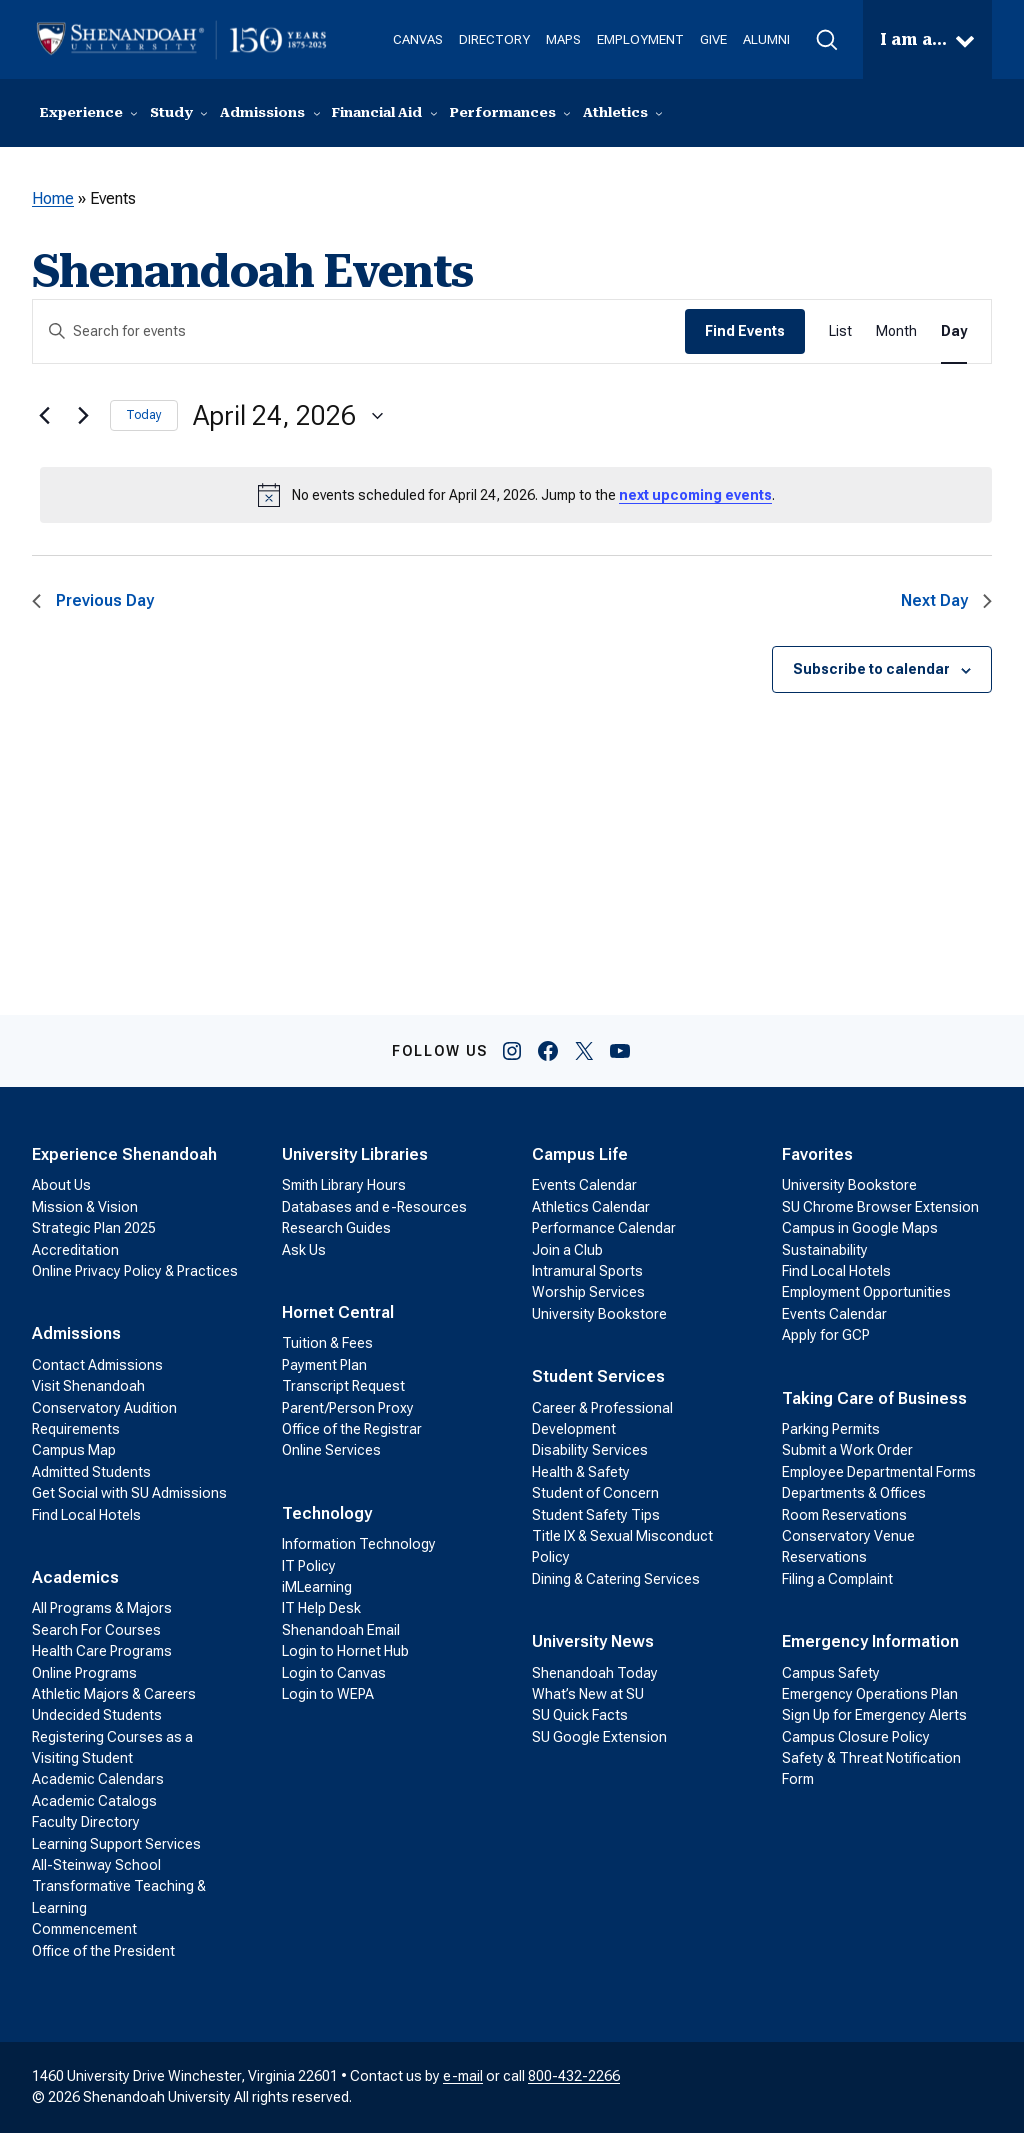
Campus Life (580, 1159)
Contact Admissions (97, 1370)
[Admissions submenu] (317, 116)
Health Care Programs (102, 1656)
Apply (955, 115)
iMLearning (317, 1592)
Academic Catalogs (94, 1806)
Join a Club (567, 1255)
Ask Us (304, 1255)
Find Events (745, 336)
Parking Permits (831, 1434)
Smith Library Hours (344, 1190)
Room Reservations (844, 1520)
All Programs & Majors (102, 1613)
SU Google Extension (599, 1742)
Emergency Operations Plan (870, 1699)
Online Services (331, 1455)
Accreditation (75, 1255)
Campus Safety (831, 1678)
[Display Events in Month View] (896, 336)
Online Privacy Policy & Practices (135, 1276)
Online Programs (84, 1678)
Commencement (84, 1934)
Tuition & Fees (327, 1348)
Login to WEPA (328, 1699)
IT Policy (309, 1571)
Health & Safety (581, 1477)
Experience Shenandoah (124, 1159)
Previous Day (93, 605)
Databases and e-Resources (374, 1212)
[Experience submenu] (134, 116)
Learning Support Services (116, 1849)
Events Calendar (584, 1190)
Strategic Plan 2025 (94, 1233)
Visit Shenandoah (88, 1391)
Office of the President (103, 1956)
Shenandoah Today (595, 1678)
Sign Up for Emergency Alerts (874, 1720)
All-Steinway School (96, 1870)
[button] (801, 40)
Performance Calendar (604, 1233)
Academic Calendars (98, 1784)
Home (53, 203)
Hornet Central (338, 1317)
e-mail (463, 2081)
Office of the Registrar (352, 1434)
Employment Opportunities (866, 1297)
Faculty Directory (86, 1827)
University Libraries (355, 1159)
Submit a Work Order (847, 1455)
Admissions (76, 1338)
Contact (802, 115)
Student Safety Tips (596, 1520)
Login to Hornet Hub (345, 1656)
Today (144, 420)
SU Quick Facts (580, 1720)
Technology (327, 1518)
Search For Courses (96, 1635)
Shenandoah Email (341, 1635)
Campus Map (74, 1455)
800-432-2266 (574, 2081)
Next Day (946, 605)
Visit (882, 115)
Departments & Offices (854, 1498)
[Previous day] (44, 421)
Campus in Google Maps (860, 1233)
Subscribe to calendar (871, 674)
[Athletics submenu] (659, 116)
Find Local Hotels (86, 1520)
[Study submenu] (204, 116)
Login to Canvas (334, 1678)
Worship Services (588, 1297)
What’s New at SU (588, 1699)
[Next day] (83, 421)
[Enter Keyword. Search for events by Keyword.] (359, 336)
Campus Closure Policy (856, 1742)
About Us (61, 1190)
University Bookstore (599, 1319)
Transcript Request (343, 1391)
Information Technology (359, 1549)
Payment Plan (324, 1370)
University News (593, 1646)
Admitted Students (91, 1477)
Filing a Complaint (837, 1584)
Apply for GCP (826, 1340)
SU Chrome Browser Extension (880, 1212)
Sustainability (825, 1255)
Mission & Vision (85, 1212)
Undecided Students (97, 1720)
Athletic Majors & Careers (114, 1699)
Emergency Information (870, 1646)
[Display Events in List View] (840, 336)
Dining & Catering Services (616, 1584)
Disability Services (590, 1455)
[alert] (516, 500)
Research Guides (336, 1233)
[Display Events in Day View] (954, 336)
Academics (75, 1582)
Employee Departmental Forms (879, 1477)
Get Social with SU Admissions (129, 1498)
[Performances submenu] (567, 116)
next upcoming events (695, 500)
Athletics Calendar (591, 1212)
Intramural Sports (587, 1276)
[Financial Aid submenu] (434, 116)
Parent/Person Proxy (348, 1413)
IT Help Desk (321, 1613)
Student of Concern (595, 1498)
